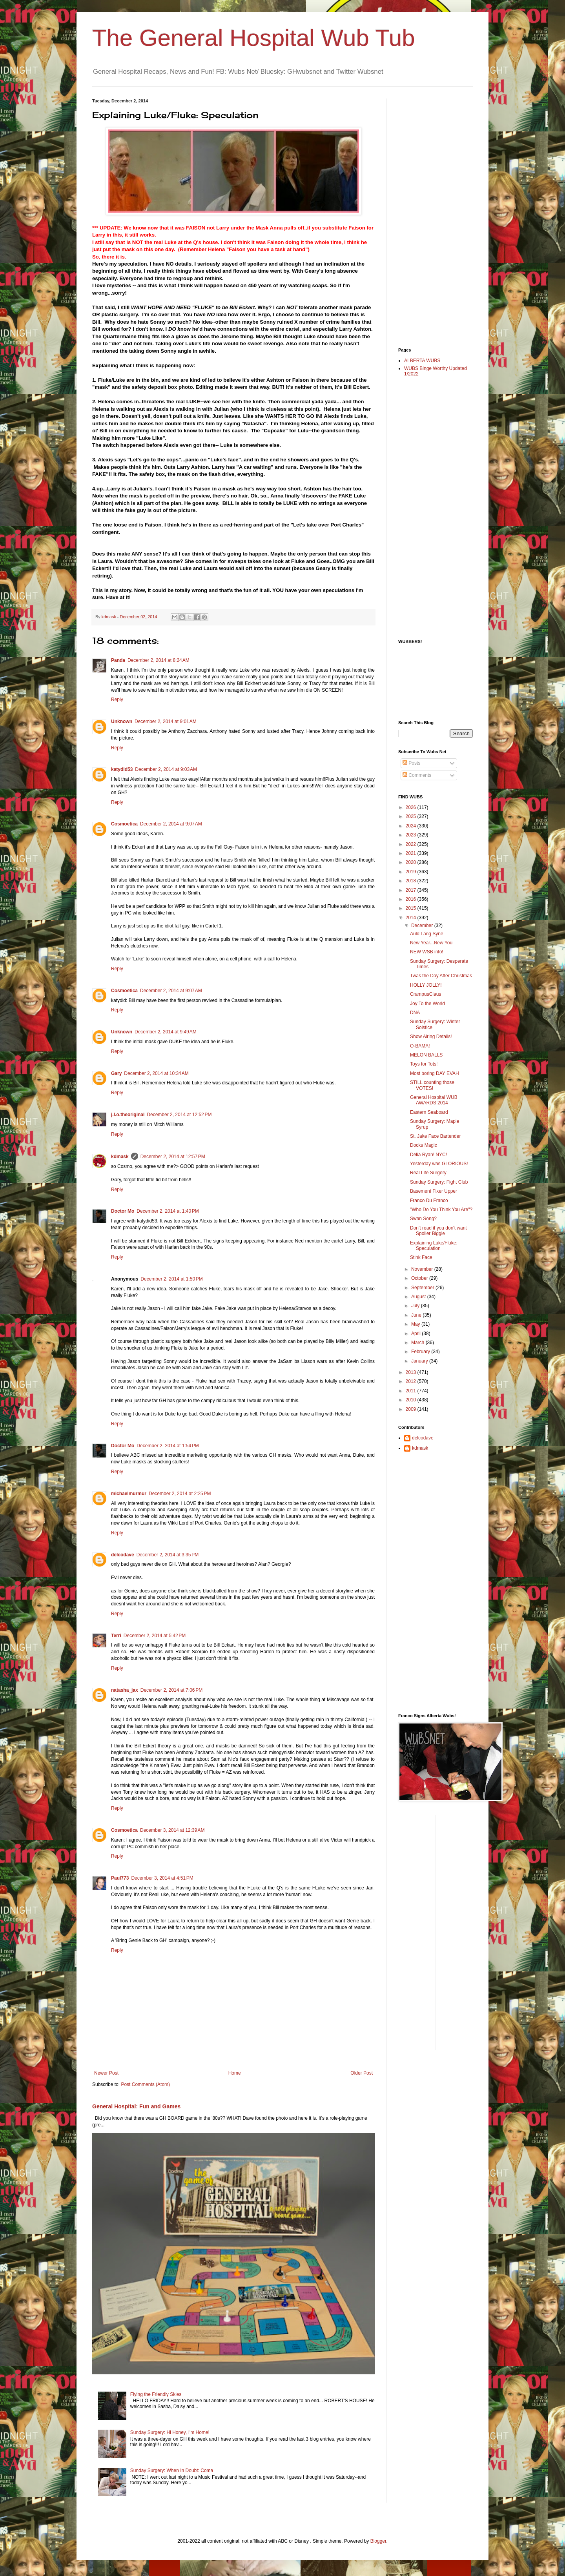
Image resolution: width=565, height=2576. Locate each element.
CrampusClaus (425, 994)
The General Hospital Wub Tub (253, 38)
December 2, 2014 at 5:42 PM (155, 1635)
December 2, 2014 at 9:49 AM (166, 1032)
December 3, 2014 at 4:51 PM (162, 1878)
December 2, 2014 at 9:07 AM (171, 824)
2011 (411, 1391)
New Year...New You (431, 943)
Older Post (361, 2073)
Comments (417, 775)
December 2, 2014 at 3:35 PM (168, 1555)
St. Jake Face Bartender (435, 1136)
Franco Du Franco (429, 1200)
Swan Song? (423, 1218)
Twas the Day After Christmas (441, 975)
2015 (411, 908)
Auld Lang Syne (426, 933)
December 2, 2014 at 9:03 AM (166, 769)
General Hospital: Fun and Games (136, 2106)
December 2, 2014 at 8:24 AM (159, 660)
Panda (118, 660)
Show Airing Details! (431, 1036)
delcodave (122, 1555)
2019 (411, 871)
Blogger (378, 2541)
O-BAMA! (420, 1046)
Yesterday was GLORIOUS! (439, 1163)
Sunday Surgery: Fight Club (439, 1182)
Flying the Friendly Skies (156, 2394)
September (423, 1287)
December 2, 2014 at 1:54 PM (168, 1445)
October (420, 1278)
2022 (411, 844)
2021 (411, 853)
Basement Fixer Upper (433, 1191)
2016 (411, 899)
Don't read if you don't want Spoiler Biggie (438, 1230)
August (419, 1296)
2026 (411, 807)
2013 (411, 1372)
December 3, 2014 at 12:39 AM (172, 1830)
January (420, 1361)
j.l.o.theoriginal (127, 1114)
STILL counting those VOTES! (432, 1085)
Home (234, 2073)
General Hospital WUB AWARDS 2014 (433, 1100)
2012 (411, 1381)
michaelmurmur (128, 1493)
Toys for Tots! (423, 1064)
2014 (411, 917)
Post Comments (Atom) (145, 2084)
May (416, 1324)
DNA (415, 1012)
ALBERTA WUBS (422, 360)
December (422, 925)
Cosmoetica (124, 824)
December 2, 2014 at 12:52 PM (179, 1114)
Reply (117, 699)
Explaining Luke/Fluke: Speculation (433, 1245)
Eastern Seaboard (429, 1112)
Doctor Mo (122, 1211)
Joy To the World (427, 1003)
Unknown (121, 721)
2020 (411, 862)
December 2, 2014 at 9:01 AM (166, 721)
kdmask (120, 1156)
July (416, 1305)
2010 (411, 1400)
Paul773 (120, 1878)
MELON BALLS (426, 1055)
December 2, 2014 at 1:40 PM (168, 1211)
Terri (116, 1635)
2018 (411, 881)
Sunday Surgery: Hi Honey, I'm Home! (170, 2432)
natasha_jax (124, 1690)
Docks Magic (423, 1145)
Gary (116, 1073)
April (416, 1333)
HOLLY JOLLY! (426, 985)
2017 (411, 890)
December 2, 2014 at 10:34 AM (156, 1073)
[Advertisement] (429, 216)
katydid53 (122, 769)
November (422, 1269)
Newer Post (106, 2073)
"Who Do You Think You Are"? (441, 1209)
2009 (411, 1409)
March (418, 1342)
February (421, 1351)
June (417, 1315)
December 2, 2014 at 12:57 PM (172, 1156)
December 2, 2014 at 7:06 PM (171, 1690)
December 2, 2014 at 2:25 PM (180, 1493)
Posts (411, 763)
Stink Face (421, 1257)
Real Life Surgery (428, 1172)
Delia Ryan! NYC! (428, 1154)
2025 (411, 816)
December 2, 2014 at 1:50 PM (171, 1279)
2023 (411, 835)
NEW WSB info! (426, 952)
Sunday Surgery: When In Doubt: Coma (171, 2470)
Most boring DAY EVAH (434, 1073)
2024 (411, 826)
